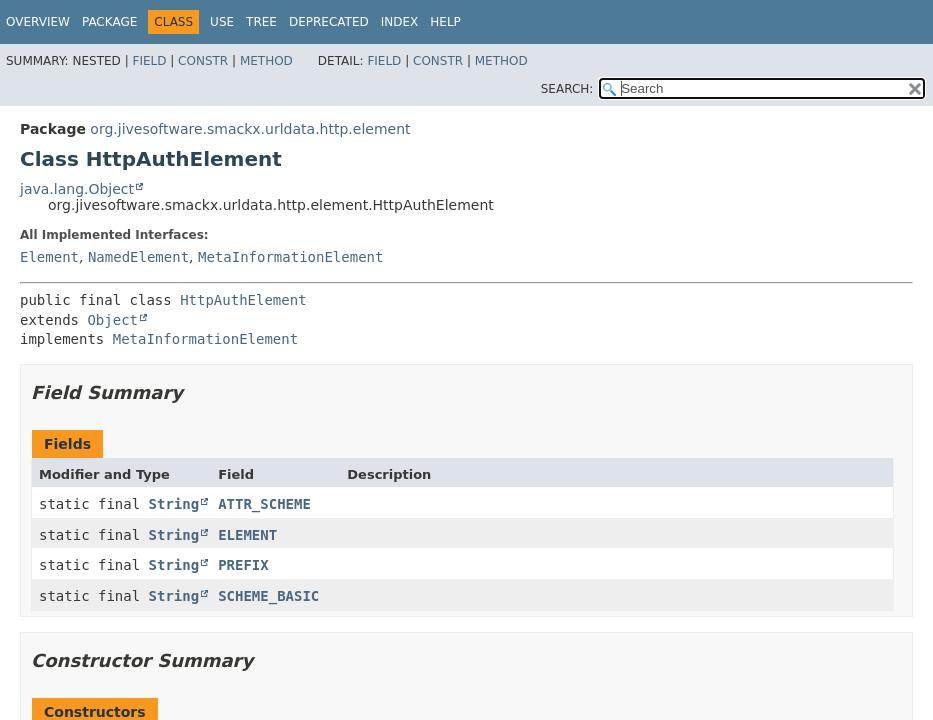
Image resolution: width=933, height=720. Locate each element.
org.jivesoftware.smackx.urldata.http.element (250, 129)
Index (400, 22)
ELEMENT (247, 535)
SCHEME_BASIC (268, 596)
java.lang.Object (77, 189)
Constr (203, 61)
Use (222, 22)
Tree (261, 22)
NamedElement (138, 257)
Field (149, 61)
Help (445, 22)
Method (266, 61)
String (174, 504)
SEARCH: (567, 89)
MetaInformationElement (290, 257)
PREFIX (243, 565)
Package (109, 22)
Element (49, 257)
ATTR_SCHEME (264, 504)
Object (112, 320)
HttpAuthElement (243, 300)
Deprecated (329, 22)
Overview (38, 22)
